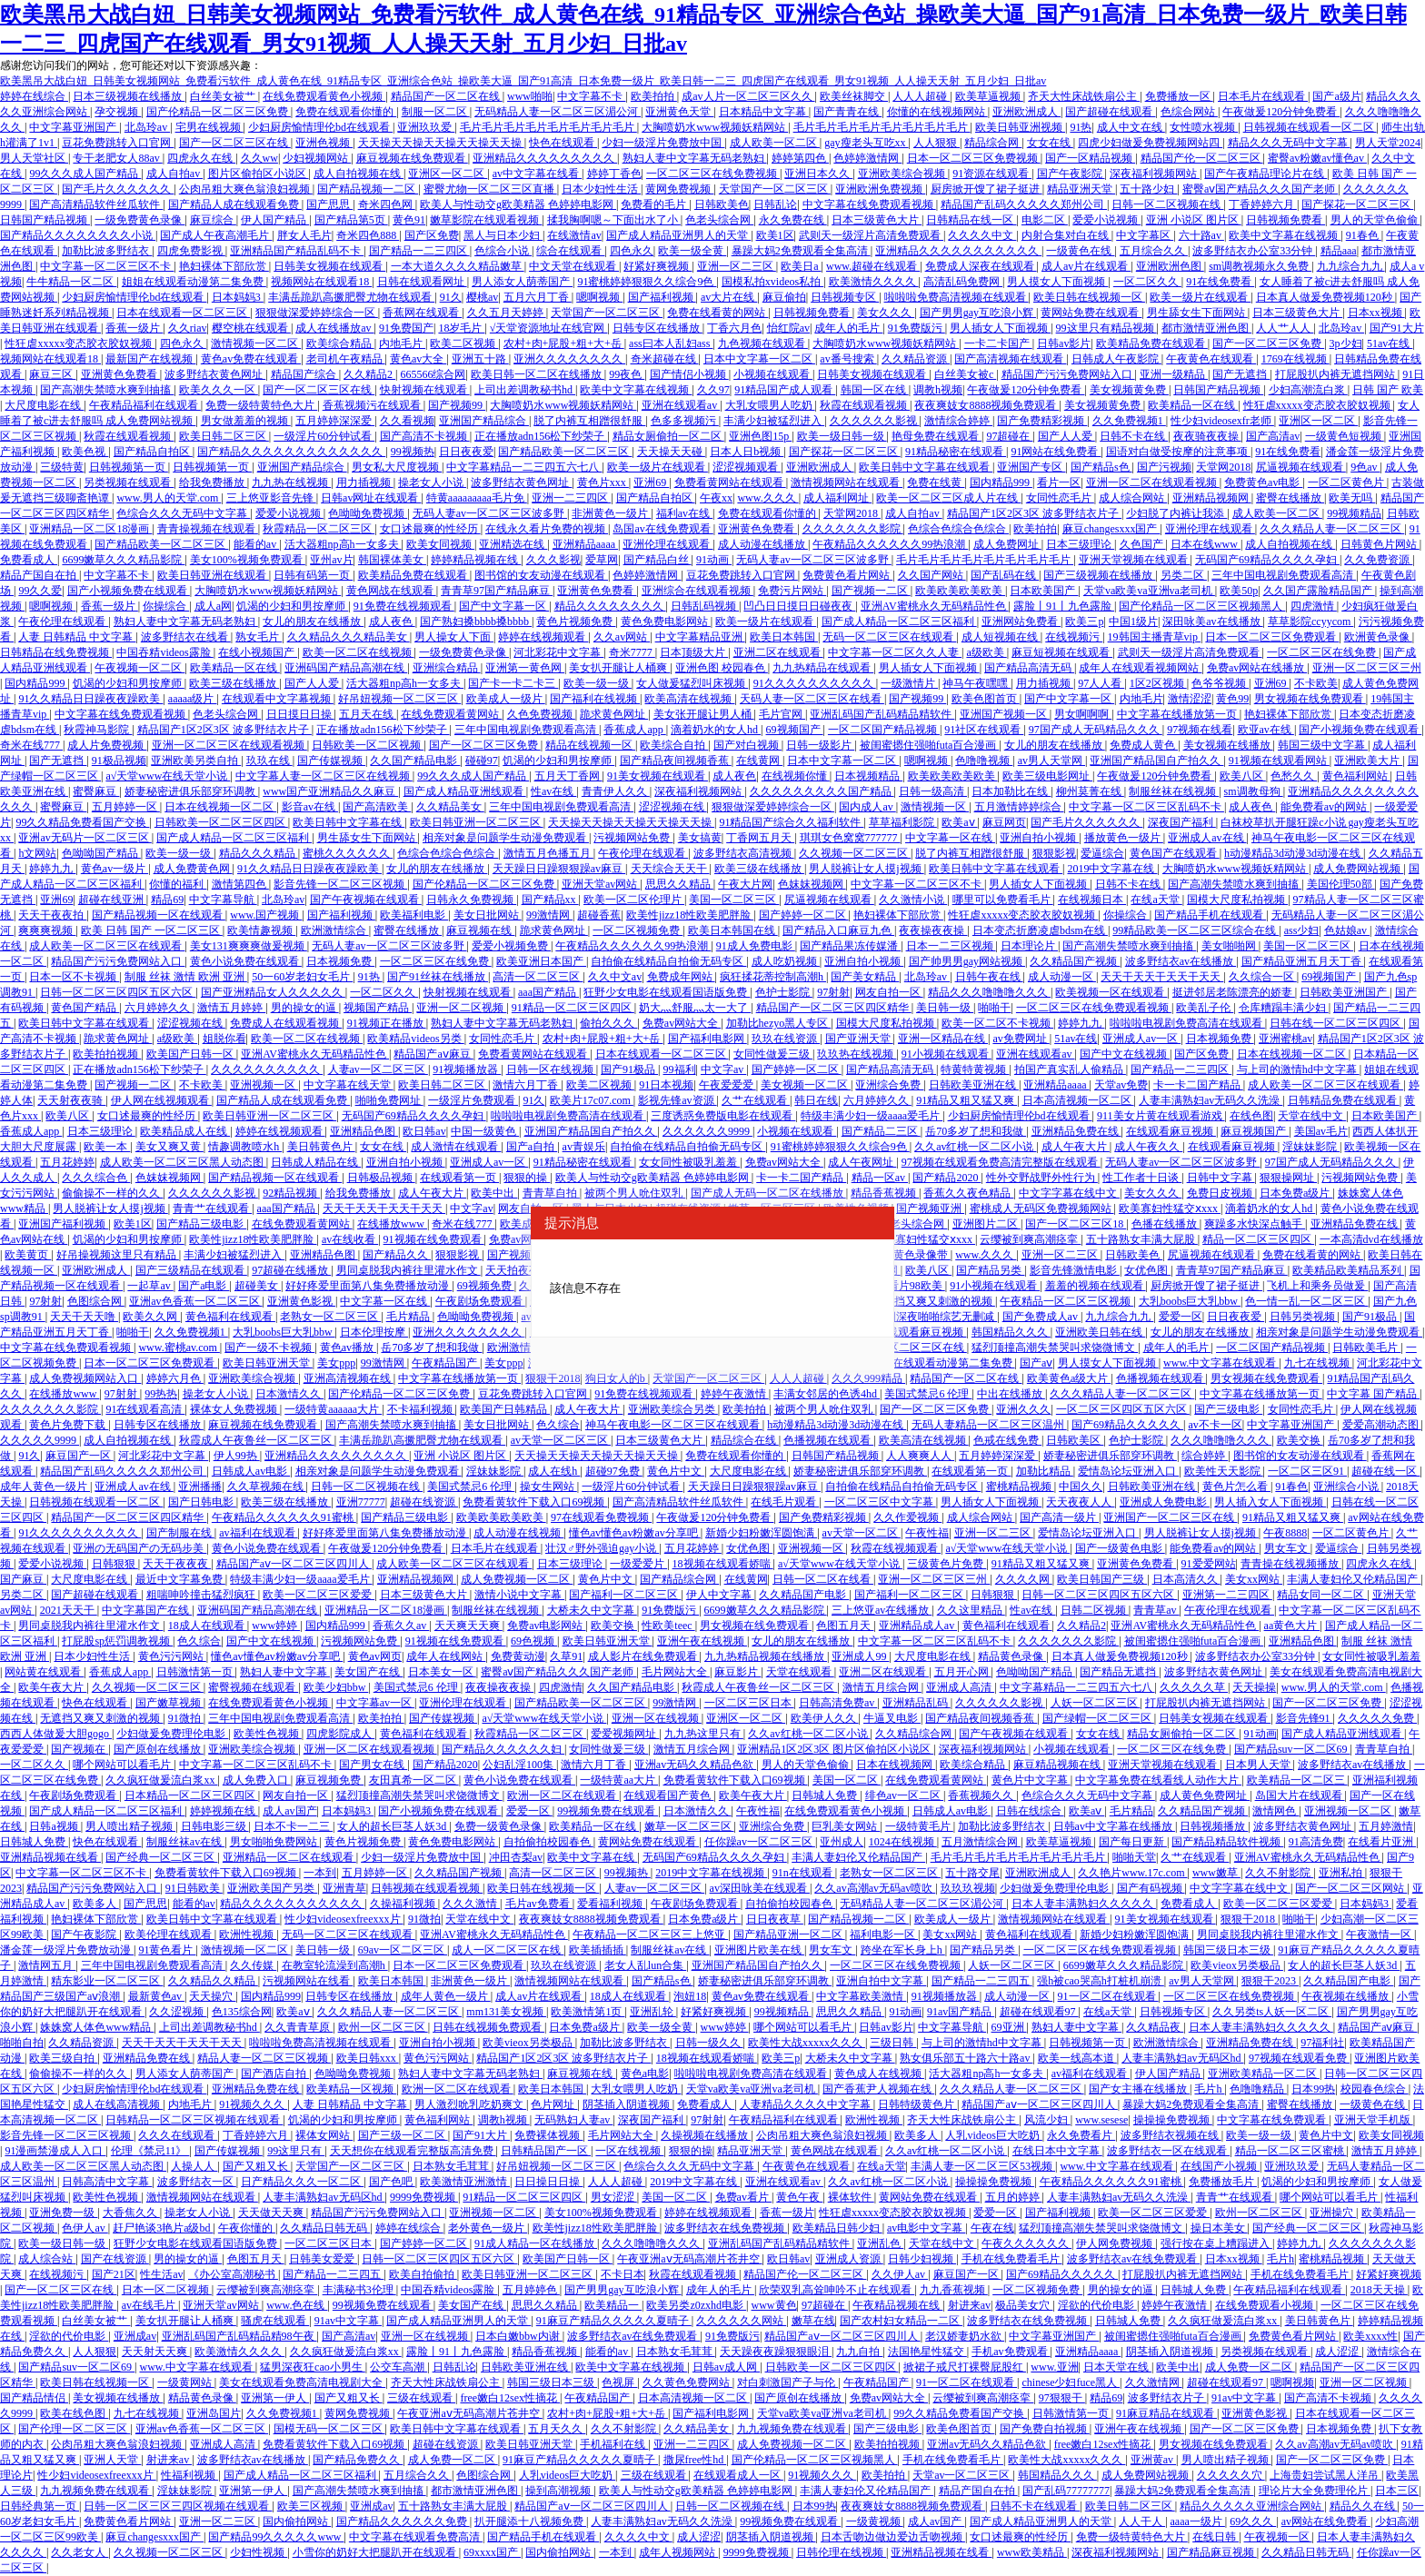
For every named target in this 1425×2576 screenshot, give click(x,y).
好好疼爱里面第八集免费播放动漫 (368, 1285)
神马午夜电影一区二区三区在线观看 (673, 1424)
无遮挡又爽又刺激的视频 (933, 1301)
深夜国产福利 (1182, 822)
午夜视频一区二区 (139, 667)
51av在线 (1389, 343)
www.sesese (1101, 2120)
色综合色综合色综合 (958, 528)
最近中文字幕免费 (180, 1579)
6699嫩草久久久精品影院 (123, 559)
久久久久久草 (1194, 1687)
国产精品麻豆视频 (1212, 2552)
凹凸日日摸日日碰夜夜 (799, 606)
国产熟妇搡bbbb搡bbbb (476, 621)
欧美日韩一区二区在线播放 (537, 374)
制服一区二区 (436, 111)
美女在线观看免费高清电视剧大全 (302, 2382)
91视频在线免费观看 (434, 1239)
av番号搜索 (848, 359)
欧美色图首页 (986, 698)
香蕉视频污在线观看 (373, 405)
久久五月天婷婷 (506, 312)
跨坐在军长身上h (903, 1950)
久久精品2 (369, 374)
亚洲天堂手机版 (1373, 2120)
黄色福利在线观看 (230, 1316)
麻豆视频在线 (480, 930)
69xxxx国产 (492, 2552)
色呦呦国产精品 (101, 853)
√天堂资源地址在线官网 (549, 328)
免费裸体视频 (548, 2135)
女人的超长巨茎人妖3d (393, 1826)
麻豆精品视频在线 (1058, 1764)
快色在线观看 (563, 142)
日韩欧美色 (721, 204)
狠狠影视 (1054, 853)
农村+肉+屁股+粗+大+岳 (563, 343)
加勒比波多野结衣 (107, 250)
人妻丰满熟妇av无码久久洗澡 (1210, 1100)
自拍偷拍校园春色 (548, 1841)
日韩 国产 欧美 (1387, 389)
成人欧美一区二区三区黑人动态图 (183, 1162)
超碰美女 (257, 1285)
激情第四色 (240, 884)
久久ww (259, 158)
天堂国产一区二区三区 (775, 189)
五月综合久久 (1154, 250)
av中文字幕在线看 (537, 173)
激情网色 (1275, 1811)
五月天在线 (367, 714)
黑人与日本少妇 (503, 235)
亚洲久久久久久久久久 (569, 359)
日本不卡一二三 (293, 1826)
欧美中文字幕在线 (592, 1857)
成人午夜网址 (862, 1162)
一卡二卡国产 (998, 343)
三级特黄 (62, 467)
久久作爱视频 (907, 1517)
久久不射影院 (1279, 1872)
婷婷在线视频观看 (543, 637)
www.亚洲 (1054, 2367)
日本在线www (1206, 544)
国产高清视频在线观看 (1010, 359)
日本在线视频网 (895, 1764)
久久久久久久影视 (875, 420)
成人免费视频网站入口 (85, 1378)
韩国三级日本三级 (1228, 1950)
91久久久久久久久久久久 (814, 683)
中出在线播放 (1011, 1393)
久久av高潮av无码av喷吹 (874, 1888)
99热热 (160, 1393)
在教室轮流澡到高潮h (335, 1965)
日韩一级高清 (933, 791)
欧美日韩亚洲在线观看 (213, 575)
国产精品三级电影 (201, 1224)
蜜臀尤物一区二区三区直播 (490, 189)
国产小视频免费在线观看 (128, 590)
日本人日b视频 (746, 451)
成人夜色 (392, 621)
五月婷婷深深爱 (334, 420)
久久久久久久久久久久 (267, 1069)
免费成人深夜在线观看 (981, 266)
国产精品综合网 (679, 1579)
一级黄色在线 (1080, 250)
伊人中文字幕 (720, 1594)
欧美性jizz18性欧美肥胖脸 (689, 915)
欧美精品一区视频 (351, 2089)
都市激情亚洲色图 (1206, 328)
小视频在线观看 (772, 374)
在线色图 (1251, 1115)
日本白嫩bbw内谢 (519, 2336)
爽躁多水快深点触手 (1254, 1224)
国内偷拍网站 (297, 2521)
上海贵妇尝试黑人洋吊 (1325, 2475)
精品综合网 (992, 142)
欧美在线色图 (74, 2413)
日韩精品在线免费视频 (56, 652)
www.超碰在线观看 (873, 266)
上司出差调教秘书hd (524, 389)
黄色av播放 (348, 1347)
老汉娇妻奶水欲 (964, 2336)
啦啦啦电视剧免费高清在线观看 (1187, 1023)
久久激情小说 (913, 899)
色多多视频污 (685, 420)
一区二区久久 (1147, 281)
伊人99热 (237, 1455)
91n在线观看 (803, 1872)
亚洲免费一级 (63, 2212)
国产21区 (113, 2274)
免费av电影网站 (546, 1625)
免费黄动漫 (518, 1656)
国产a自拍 (531, 1146)
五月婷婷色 (531, 2289)
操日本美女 (1219, 2228)
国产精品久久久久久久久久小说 (77, 235)
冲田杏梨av (516, 1857)
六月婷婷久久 (159, 1007)
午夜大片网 (745, 884)
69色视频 (534, 1641)
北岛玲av (147, 127)
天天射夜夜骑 (71, 1100)
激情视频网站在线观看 (846, 482)
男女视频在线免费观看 (1310, 698)
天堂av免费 (1121, 1085)
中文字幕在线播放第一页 (1178, 714)
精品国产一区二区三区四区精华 (834, 1007)
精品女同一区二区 (1322, 1594)
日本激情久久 (289, 1393)
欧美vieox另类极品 (1237, 1965)
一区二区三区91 (1307, 1471)
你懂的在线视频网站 (937, 111)
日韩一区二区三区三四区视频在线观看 (178, 2506)
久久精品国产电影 (804, 1594)
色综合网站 (1189, 111)
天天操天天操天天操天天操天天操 (441, 142)
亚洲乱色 (880, 2243)
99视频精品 (1354, 513)
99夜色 (626, 374)
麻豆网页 (1004, 822)
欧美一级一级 (597, 683)
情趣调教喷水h (245, 1146)
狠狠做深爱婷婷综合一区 (316, 312)
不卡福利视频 (421, 1409)
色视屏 (619, 2382)
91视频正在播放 (386, 1023)
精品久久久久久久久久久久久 (292, 1903)
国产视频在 (515, 1254)
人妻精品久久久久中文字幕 (806, 2104)
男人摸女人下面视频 (1057, 281)
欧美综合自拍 (674, 745)
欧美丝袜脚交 (854, 96)
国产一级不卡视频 (269, 1347)
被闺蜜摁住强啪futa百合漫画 (930, 745)
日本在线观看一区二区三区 (183, 312)
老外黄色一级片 (487, 2228)
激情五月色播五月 (548, 853)
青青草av (1156, 1610)
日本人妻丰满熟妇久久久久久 (1083, 1903)
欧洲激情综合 (335, 930)
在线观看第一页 (459, 1177)
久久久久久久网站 (741, 2320)
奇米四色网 (386, 204)
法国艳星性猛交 (927, 2351)
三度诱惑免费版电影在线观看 (723, 1115)
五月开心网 (963, 1672)
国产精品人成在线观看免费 (235, 204)
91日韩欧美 (194, 1888)
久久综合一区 (1263, 976)
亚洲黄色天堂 (679, 111)
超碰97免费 (614, 1471)
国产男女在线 (373, 1764)
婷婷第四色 (800, 158)
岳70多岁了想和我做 (975, 1131)
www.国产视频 (266, 915)
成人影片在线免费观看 (644, 1656)
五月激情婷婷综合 (1019, 807)
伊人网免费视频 (1115, 2243)
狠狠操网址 (1288, 1177)
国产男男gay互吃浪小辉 (978, 312)
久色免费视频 (541, 714)
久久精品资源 (916, 359)
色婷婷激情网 (867, 158)
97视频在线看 (1199, 729)
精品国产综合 (305, 374)
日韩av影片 (1064, 343)
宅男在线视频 (209, 127)
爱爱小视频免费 (511, 946)
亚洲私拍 (1342, 1872)
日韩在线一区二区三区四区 (1336, 1023)
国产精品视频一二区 (367, 189)
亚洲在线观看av (681, 405)
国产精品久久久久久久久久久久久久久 (291, 451)
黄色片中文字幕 (1031, 1780)
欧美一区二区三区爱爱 (318, 1594)
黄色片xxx (603, 482)
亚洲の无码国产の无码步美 (139, 1548)
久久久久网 (1023, 1579)
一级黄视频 (874, 2521)
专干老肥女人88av (117, 158)
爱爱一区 (1180, 1316)
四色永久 (631, 250)
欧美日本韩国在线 (733, 930)
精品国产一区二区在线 (447, 96)
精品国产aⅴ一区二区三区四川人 (294, 1563)
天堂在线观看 (800, 1672)
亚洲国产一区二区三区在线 (900, 1347)
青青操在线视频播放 (1291, 1563)
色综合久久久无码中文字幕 (183, 513)
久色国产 (1143, 544)
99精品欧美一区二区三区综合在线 (1195, 930)
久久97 (713, 389)
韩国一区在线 (875, 389)
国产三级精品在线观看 (191, 1270)
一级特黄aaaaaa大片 (333, 1409)
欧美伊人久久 (825, 1718)
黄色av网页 (375, 1656)
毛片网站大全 (676, 1672)
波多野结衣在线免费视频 (725, 2228)
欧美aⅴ (959, 822)
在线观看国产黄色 (668, 1795)
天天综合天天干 (670, 868)
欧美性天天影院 (1223, 1471)
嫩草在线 (813, 2320)
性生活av (161, 2274)
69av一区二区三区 (402, 1950)
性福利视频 (189, 2475)
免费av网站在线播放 (1257, 667)
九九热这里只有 (703, 1733)
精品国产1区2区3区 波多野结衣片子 (1034, 513)
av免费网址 (1020, 1038)
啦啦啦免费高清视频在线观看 (956, 297)
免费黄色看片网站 (847, 575)
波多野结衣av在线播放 (1180, 961)
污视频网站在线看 (308, 1980)
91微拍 (186, 1718)
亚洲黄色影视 (301, 1301)
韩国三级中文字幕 (1323, 745)
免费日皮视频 (1221, 1193)
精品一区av (880, 1177)
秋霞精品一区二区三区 (318, 528)
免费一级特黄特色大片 (261, 405)
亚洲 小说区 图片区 (1193, 220)
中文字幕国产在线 (147, 1610)
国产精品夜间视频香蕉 (676, 760)
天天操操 (1254, 1687)
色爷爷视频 (1220, 683)
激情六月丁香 (527, 1085)
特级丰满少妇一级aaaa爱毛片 (871, 1115)
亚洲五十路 (480, 359)
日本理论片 (1029, 946)
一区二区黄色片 (1347, 482)
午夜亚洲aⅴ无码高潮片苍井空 (689, 2259)
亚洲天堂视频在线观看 (1135, 559)
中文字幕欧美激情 (861, 1996)
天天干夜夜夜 (177, 1563)
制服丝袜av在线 (185, 1841)
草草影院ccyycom (1310, 621)
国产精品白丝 (657, 559)
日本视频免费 (340, 961)
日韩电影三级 (215, 1826)
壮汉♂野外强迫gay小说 (602, 1548)
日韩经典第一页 (39, 2506)
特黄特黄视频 (975, 1069)
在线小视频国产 (257, 652)
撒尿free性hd (695, 2459)
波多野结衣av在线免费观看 (1133, 2259)
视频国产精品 (378, 1007)
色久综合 (558, 1424)
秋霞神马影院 (98, 729)
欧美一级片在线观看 (1200, 297)
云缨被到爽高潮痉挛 (1030, 1239)
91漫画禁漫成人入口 (55, 2150)
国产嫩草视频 (169, 1702)
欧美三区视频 (311, 2506)
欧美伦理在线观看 (169, 1934)
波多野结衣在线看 (186, 637)
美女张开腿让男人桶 (703, 714)
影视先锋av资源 (677, 1100)
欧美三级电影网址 (1047, 776)
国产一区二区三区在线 (235, 142)
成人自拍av (174, 173)
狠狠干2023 (1270, 1980)
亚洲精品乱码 (916, 1702)
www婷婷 (276, 1625)
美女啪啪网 (1230, 946)
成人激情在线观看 (456, 1146)
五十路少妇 (1148, 189)
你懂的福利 (177, 884)
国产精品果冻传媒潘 (850, 946)
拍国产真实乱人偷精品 (1070, 1069)
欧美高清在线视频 (689, 698)
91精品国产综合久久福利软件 (791, 822)
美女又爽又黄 (169, 1146)
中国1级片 (1133, 621)
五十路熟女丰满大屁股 (1142, 1239)
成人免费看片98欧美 (894, 1285)
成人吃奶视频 (786, 961)
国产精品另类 (990, 1270)
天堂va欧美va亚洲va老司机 (1149, 590)
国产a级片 (1336, 96)
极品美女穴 (1023, 2305)
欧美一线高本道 (1077, 2058)
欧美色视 (85, 451)
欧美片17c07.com (591, 1100)
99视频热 (412, 451)
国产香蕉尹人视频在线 (878, 2089)
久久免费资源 (1378, 559)
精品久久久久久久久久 (610, 606)
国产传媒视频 (331, 760)
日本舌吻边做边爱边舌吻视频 (893, 2537)
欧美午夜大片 (52, 1687)
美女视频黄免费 (1129, 389)
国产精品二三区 (881, 1131)
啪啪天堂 (1134, 1857)
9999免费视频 (424, 2197)
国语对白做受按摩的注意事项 (1178, 451)
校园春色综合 (1374, 2089)
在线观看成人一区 (738, 2475)
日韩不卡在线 (1134, 436)
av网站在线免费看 (1325, 2521)
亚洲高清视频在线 (349, 1378)
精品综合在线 (745, 1440)
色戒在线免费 (1007, 1440)
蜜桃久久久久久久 (348, 853)
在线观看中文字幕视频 (278, 698)
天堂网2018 (1223, 467)
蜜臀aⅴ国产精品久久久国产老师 (1260, 189)
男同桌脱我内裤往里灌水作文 (408, 1270)
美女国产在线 (368, 1672)
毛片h (1209, 2089)
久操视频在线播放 (706, 2135)
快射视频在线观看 (425, 389)
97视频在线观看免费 (1299, 2058)
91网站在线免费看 (1056, 451)
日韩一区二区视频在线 (1167, 204)
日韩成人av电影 (251, 1471)
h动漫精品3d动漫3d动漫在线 (1293, 853)
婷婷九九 (52, 868)
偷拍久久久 (608, 1023)
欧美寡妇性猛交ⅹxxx (1170, 1208)
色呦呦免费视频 (367, 513)
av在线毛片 (150, 2305)
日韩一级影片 (820, 745)
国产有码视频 (1151, 1888)
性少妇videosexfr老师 (1222, 420)
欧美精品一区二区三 (1297, 1780)
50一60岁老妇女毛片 (302, 976)
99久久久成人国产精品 (85, 173)
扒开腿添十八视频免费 (530, 2521)
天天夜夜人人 (1080, 1502)
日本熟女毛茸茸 (452, 2166)
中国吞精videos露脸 (164, 652)
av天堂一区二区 (861, 1533)
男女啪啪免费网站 (275, 1841)
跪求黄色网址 (614, 714)
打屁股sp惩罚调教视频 (117, 1641)
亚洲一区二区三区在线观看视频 (229, 745)
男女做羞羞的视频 (246, 420)
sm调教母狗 (1253, 791)
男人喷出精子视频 (130, 1826)
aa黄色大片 (1292, 1625)
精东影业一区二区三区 (107, 1980)
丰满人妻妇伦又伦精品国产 (1353, 1579)
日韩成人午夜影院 (1116, 359)
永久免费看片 (1081, 2135)
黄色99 (1232, 698)
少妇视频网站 (317, 158)
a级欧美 (986, 652)
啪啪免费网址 (389, 1100)
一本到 (320, 1872)
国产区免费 (431, 235)
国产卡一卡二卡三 (513, 683)
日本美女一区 (442, 1672)
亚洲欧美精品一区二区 (1264, 2073)
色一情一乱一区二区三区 (1306, 1301)
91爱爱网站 (1208, 1563)
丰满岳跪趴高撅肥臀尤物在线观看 (351, 297)
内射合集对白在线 (1066, 235)
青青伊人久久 (616, 791)
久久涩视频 (177, 2011)
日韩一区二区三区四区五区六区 (117, 992)
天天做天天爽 (272, 2212)
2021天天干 (68, 1610)
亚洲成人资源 (849, 2259)
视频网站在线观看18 (321, 281)
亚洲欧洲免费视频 (880, 189)
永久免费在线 (793, 220)
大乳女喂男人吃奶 (770, 405)
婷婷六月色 (175, 1378)
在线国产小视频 (1220, 2166)
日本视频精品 (868, 776)
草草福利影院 (903, 822)
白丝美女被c (965, 374)
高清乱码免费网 (962, 281)
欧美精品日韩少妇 (837, 2228)
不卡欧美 (1316, 683)
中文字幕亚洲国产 (74, 127)
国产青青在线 (847, 111)
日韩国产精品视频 (45, 220)
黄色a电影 (645, 2073)
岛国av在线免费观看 (662, 528)
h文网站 (37, 853)
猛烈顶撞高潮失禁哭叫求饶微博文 (1055, 1347)
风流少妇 (1047, 2120)
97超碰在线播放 (291, 1270)
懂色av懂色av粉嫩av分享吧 (635, 1533)
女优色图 (1147, 1270)
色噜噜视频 (983, 760)
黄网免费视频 (679, 189)
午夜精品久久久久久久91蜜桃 (284, 1517)
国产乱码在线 (1005, 575)
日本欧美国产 (1044, 590)
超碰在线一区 (1385, 1471)
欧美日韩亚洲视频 (1020, 127)
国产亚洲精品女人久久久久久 (273, 992)
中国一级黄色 (485, 1131)
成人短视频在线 (1001, 637)
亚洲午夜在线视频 (702, 1641)
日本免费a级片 (1296, 1193)
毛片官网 (782, 714)
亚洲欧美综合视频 (903, 173)
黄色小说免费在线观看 (246, 961)
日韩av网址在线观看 (371, 498)
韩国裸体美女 (392, 559)
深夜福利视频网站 (1155, 173)
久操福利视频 (404, 1903)
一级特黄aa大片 (619, 1780)
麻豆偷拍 (784, 297)
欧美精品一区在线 (1193, 405)
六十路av (1201, 235)
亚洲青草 (344, 1888)
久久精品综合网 (914, 1733)
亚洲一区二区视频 (461, 1007)
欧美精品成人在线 (185, 1131)
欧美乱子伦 (1204, 1007)
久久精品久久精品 (213, 1980)
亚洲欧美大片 (1368, 760)
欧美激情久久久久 (874, 281)
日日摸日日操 (300, 714)
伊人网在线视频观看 (161, 1100)
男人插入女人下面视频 (1270, 1502)
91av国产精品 (960, 2011)
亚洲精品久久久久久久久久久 (545, 158)
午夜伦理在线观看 (63, 621)
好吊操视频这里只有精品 (117, 1254)
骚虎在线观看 (275, 2320)
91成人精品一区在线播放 (535, 2243)
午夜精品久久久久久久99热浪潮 (890, 544)
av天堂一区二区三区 (561, 1440)
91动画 (714, 559)
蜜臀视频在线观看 (253, 1687)
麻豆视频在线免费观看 (412, 158)
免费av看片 (743, 2197)
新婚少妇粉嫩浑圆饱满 (761, 1533)
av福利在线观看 (258, 1533)
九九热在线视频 (291, 482)
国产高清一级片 (1059, 1517)
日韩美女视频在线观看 (329, 266)
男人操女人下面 (453, 637)
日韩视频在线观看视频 (427, 1888)
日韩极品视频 (381, 1177)
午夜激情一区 (1380, 1934)
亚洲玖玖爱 (425, 127)
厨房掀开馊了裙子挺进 (986, 189)
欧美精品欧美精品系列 (1348, 1270)
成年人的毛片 (848, 328)
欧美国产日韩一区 (191, 1054)
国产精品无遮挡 (1119, 1672)
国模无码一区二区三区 (329, 2428)
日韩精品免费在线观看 (1344, 1100)
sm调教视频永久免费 (1260, 266)
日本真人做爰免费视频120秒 (1325, 297)
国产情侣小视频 (689, 374)
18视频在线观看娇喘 (723, 1563)
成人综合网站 (1133, 498)
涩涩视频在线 (673, 807)
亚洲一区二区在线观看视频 (1153, 482)
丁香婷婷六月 (1263, 204)
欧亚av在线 (1266, 729)
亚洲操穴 (1333, 2212)
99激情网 (549, 915)
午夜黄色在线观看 (1211, 359)
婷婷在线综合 (34, 96)
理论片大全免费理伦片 (1314, 2490)
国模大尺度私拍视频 (1237, 899)
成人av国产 (289, 1811)
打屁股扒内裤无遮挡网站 (1336, 374)
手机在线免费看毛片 (1012, 2259)
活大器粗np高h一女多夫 (343, 544)
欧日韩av (424, 1131)
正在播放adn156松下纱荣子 (540, 436)
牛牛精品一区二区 (71, 281)
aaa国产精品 (548, 992)
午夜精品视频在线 (897, 2305)
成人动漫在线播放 (763, 544)
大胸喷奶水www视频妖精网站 (715, 127)
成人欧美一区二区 (775, 142)
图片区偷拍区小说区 (258, 173)
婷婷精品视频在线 (476, 559)
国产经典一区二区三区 (161, 1857)
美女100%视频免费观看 (247, 559)
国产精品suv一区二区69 (1292, 1749)
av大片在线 (729, 297)
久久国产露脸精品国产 (1319, 590)
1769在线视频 (1295, 359)
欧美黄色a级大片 (1069, 1378)
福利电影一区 (884, 1934)
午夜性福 (927, 1533)
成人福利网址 (837, 498)
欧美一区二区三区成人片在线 (948, 498)
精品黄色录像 (1012, 1656)
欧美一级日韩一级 (842, 436)
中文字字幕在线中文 (1069, 1193)
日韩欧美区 (1074, 1440)
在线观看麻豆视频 (1171, 1131)
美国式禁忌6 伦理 (928, 1393)
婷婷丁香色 (614, 173)
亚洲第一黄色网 (524, 667)
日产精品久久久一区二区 (302, 2181)
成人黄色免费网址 (1205, 1795)
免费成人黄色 (1144, 745)
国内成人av (867, 807)
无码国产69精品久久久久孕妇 (1267, 559)
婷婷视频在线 (224, 1811)
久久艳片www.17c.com (1132, 1872)
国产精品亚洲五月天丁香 (1302, 961)
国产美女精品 (865, 976)
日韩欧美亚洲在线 (974, 1085)
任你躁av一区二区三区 (759, 1841)
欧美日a (801, 266)
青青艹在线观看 (212, 1208)
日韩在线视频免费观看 (488, 2027)
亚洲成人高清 (960, 1687)
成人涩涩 (1338, 2351)
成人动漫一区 (1062, 976)
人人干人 (1142, 2521)
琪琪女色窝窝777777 (850, 837)
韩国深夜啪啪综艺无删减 (935, 1316)
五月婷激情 (1386, 1826)
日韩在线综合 (1030, 1811)
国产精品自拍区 (153, 451)
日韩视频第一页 (128, 467)
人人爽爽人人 (920, 1455)
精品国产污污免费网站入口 (1068, 374)
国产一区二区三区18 (1075, 1224)
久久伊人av (900, 2274)
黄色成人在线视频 (879, 2073)
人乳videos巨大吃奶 (993, 2135)
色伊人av (84, 2228)
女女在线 (1050, 142)
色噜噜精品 (1258, 2089)
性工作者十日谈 (1141, 1177)
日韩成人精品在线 (316, 1162)
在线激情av (574, 235)
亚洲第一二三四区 (1227, 1594)
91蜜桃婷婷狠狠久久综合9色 (646, 281)
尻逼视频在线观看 (1301, 467)
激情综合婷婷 (958, 420)
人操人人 (194, 2166)
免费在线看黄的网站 (717, 312)
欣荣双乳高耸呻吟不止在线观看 (836, 2289)
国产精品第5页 (351, 220)
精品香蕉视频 (885, 1193)
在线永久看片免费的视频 (546, 528)
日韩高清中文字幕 (107, 2181)
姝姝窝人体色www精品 (97, 2027)
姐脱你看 (224, 1038)
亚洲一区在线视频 (657, 1718)
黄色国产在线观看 (1175, 853)
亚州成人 (841, 1841)
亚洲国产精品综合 (484, 420)
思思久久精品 (679, 884)
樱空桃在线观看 (251, 328)
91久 (451, 297)
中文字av (723, 1069)
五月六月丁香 (537, 297)
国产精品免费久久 (358, 2459)
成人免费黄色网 (193, 868)
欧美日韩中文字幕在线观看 (925, 467)
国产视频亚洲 (930, 1208)
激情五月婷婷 (231, 1007)
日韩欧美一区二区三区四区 (221, 822)
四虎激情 (1313, 606)
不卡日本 (622, 2274)
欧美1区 (775, 235)
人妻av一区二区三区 (378, 1069)
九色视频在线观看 (763, 343)
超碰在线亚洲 (112, 899)
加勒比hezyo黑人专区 (779, 1023)
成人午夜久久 (1148, 1146)
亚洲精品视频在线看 (50, 1857)
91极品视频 (119, 760)
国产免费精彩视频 (1042, 420)
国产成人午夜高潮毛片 (216, 235)
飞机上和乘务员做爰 (1317, 1285)
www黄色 (774, 2305)
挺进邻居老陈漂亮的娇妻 (1233, 992)
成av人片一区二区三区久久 (748, 96)
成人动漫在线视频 (518, 1533)
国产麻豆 (23, 1579)
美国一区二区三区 (734, 899)
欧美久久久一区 (218, 389)
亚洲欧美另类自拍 (196, 760)
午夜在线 (992, 2228)
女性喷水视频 (1204, 127)
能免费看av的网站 (1325, 807)
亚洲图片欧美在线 (759, 1950)
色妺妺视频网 (812, 884)
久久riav (187, 328)
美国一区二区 (846, 1780)
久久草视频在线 (266, 1486)
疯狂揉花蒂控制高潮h (773, 976)
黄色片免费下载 (68, 1424)
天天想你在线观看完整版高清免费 (413, 2150)
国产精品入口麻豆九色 (838, 930)
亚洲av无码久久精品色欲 (695, 1764)
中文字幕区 (1144, 235)
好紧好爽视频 (657, 266)
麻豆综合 (213, 220)
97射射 (833, 992)
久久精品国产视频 (1075, 961)
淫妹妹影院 (1311, 1146)
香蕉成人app (634, 729)
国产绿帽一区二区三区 (1098, 1718)
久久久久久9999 (39, 1440)
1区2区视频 (1158, 683)
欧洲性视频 (247, 1934)
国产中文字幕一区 (504, 606)
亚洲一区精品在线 (943, 1038)
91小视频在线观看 (947, 1054)
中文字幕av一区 (375, 1702)
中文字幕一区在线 (950, 837)
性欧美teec (668, 1625)
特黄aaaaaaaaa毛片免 (476, 498)
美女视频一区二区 (806, 1085)
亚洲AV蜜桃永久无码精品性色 (935, 606)
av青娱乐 (584, 1146)
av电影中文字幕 (926, 2228)
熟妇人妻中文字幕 (285, 1672)
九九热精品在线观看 (822, 667)
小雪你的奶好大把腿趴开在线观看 (376, 2552)
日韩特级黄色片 (917, 2104)
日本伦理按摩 (374, 1332)
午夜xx (716, 498)
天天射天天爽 (156, 2351)
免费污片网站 (792, 590)
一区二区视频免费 (638, 930)
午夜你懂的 (246, 2228)
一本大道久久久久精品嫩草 (457, 266)
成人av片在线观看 (1086, 266)
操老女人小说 (432, 482)
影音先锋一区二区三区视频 (340, 884)
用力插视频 (365, 482)
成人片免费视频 (106, 745)
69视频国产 (794, 729)
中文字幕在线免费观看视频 (869, 204)
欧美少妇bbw (336, 1687)
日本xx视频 (1376, 312)
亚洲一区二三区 (736, 266)
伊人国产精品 (275, 220)
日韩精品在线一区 (971, 220)
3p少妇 (1346, 343)
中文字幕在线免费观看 (1273, 2120)
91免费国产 (406, 328)
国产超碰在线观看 (1110, 111)
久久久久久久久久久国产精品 (822, 791)
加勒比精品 (1044, 1471)
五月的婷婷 (1013, 2197)
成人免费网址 (1007, 544)
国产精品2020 (946, 1177)
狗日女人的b (616, 1378)
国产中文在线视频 (1125, 1054)
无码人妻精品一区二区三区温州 (989, 1424)
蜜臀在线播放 (1290, 498)
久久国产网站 (932, 575)
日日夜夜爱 (466, 451)
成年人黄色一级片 (45, 1486)
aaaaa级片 (192, 698)
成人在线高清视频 (118, 2104)
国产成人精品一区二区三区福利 (899, 621)
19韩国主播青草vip (1154, 637)
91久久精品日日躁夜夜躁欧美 (90, 698)
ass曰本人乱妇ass (670, 343)
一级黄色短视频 (1344, 436)
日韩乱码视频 (705, 606)
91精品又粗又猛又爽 (966, 1100)
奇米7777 (632, 652)
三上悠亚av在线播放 (882, 1610)
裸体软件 (851, 2197)
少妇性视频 (258, 2552)
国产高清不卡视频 (425, 436)
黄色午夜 (799, 2197)
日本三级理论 (1080, 544)
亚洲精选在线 (513, 544)
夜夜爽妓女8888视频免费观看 (986, 405)
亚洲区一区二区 (447, 173)
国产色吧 (392, 2181)
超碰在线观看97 (1039, 2011)
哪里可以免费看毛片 (1002, 899)
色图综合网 (96, 1301)
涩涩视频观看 (746, 467)
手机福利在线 (614, 2444)
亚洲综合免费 (889, 1085)
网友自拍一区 (889, 992)
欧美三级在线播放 (234, 683)
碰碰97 (481, 760)
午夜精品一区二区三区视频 (1066, 1301)
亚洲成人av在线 (1207, 837)
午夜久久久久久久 (1026, 2243)
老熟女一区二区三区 (330, 1316)
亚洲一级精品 (1174, 374)
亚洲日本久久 (818, 173)
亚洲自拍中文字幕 (881, 1980)
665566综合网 (432, 374)
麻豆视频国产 (1255, 1131)
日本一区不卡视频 (74, 976)
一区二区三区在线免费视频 (713, 173)
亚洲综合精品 (447, 667)
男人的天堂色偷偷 (1375, 220)
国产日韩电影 (202, 1502)
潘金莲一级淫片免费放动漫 (67, 1950)
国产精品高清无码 (1029, 667)
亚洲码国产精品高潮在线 (345, 667)
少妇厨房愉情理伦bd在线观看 (320, 127)
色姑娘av (1347, 930)
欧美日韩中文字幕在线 (348, 822)
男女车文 (1287, 1548)
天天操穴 (212, 1996)
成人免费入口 (257, 1780)
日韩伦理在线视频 (841, 2552)
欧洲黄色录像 (1378, 637)
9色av (1365, 467)
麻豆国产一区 (79, 1455)
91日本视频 (666, 1085)
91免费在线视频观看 (404, 606)
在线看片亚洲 (1382, 1841)
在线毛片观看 (785, 1502)
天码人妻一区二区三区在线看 (812, 698)
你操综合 (166, 606)
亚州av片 (331, 559)
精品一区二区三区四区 (1258, 1239)
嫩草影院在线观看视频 (486, 220)
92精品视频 (291, 1193)
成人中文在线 (1131, 127)
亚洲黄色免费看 (120, 374)
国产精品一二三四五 (982, 1980)
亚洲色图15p (760, 436)
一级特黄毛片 (919, 1826)
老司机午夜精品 (345, 359)
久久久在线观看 (177, 2135)
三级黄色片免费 (946, 1563)
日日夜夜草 (774, 1919)
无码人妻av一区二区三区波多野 (490, 513)
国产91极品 (629, 1069)
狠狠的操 (526, 1177)
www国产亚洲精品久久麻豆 (330, 791)
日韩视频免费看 (1285, 220)
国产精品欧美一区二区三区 (565, 451)
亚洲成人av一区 (1141, 1038)
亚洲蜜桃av (1285, 1038)
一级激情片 (909, 683)
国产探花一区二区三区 (1357, 204)
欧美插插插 (597, 1950)
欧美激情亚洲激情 (465, 2181)
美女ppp (336, 1363)
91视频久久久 (253, 2104)
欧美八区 (1243, 776)
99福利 (679, 1069)
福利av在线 (684, 513)
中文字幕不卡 (591, 96)
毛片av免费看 (539, 1903)
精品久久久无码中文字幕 (1289, 142)
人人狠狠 (936, 142)
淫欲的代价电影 (1097, 2305)
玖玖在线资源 (786, 1038)
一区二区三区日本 (749, 1702)
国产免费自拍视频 (1045, 2428)
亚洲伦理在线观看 (1210, 528)
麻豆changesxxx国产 (1111, 528)
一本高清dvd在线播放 (1371, 1239)
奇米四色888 (367, 235)
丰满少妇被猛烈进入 (773, 420)
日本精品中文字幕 (764, 111)
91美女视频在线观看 (657, 776)
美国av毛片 (1321, 1131)
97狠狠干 (1062, 2398)
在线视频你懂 (796, 776)
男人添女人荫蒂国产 (522, 281)
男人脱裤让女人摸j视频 (866, 868)
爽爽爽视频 (46, 930)
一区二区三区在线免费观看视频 (1093, 1007)
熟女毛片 (258, 637)
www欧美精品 (1032, 2552)
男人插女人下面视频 (1000, 328)
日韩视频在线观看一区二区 (1310, 127)
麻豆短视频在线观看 (1061, 652)
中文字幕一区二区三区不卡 (107, 266)
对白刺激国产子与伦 (787, 2382)
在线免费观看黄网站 (451, 714)
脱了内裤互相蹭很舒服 (589, 420)
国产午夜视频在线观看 (366, 899)
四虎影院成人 (340, 1733)
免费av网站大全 (682, 1023)
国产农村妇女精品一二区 (901, 2320)
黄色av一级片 (114, 868)
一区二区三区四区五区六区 (1123, 1409)
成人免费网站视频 (1358, 868)
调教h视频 (937, 389)
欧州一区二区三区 (383, 2027)
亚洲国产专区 (1031, 467)
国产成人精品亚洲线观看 (465, 791)
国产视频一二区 (871, 590)
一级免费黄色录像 (139, 220)
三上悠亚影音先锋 (271, 498)
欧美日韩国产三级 (1102, 1579)
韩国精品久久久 (1011, 1332)
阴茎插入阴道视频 (628, 2104)
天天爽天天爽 (468, 1625)
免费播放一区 (1179, 96)
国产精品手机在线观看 (1210, 915)
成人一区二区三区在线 (507, 1950)
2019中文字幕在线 (1112, 868)
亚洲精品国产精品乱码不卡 (297, 250)
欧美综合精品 (340, 343)
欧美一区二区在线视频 (358, 652)
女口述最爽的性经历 (430, 528)
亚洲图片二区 (986, 1224)
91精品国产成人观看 (784, 389)
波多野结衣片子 (1167, 2398)
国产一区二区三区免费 (1268, 343)
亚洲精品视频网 (1211, 498)
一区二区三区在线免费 (1323, 652)
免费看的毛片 (655, 204)
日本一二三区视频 (951, 946)
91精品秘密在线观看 (955, 451)
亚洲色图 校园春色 (721, 667)
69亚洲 (1009, 2027)
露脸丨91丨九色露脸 (1063, 606)
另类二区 (1184, 575)
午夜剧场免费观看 (480, 1301)
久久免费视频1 (1129, 420)
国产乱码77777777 (1066, 2490)
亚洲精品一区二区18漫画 (90, 528)
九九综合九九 (1351, 266)
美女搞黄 (700, 837)
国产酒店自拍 (275, 2073)
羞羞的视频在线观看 (1095, 1285)
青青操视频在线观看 (207, 528)
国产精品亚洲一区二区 (789, 1934)
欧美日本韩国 (784, 637)
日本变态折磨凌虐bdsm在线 (1040, 930)
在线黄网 (759, 760)
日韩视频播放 (1214, 1826)
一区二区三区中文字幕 (880, 1502)
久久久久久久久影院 (852, 528)
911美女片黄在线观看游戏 (1161, 1115)
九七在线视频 (1318, 1363)
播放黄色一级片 (1123, 837)
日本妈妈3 (238, 297)
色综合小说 (503, 250)
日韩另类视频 (1304, 1316)
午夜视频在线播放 (1346, 1996)
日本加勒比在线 (1011, 791)
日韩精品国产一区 (546, 2150)
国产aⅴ (1036, 1363)
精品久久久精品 (258, 853)
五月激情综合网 (981, 1841)
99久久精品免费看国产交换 (82, 822)
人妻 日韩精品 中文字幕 (76, 637)
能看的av (256, 544)
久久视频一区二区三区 (855, 853)
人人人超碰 (921, 96)
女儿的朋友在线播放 (313, 621)
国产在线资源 (115, 2259)
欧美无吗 (1352, 498)
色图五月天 (844, 1625)
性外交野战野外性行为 (1042, 1177)
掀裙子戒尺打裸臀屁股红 (964, 2367)
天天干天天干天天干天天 (1162, 976)
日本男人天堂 (1259, 1764)
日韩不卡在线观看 (1035, 2506)
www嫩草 (1216, 1872)
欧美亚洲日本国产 (541, 961)
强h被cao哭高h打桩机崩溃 (1100, 1980)
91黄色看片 (166, 1950)
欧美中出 (494, 1193)
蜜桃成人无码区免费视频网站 (1042, 1208)
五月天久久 (556, 2428)
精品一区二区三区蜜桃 (1291, 2150)
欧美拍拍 (654, 96)
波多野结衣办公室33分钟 (1253, 250)
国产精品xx (550, 899)
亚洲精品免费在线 (1076, 1131)
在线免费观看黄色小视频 (324, 96)
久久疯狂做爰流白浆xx (161, 1780)
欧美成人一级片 (505, 698)
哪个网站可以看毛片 (123, 1764)
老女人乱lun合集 (645, 1965)
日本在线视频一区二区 (220, 807)
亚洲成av (135, 2336)
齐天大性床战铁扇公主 (1084, 96)
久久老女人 (79, 2552)
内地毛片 (402, 343)
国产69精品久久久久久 (1127, 1424)
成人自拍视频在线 (359, 173)
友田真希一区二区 (414, 1780)
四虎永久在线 (201, 158)
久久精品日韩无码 (325, 2228)
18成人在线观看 (207, 1625)
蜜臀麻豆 (96, 791)
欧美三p (1084, 621)
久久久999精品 (868, 1378)
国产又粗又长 (257, 2166)
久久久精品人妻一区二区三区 (1332, 528)
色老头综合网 (719, 220)
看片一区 (1059, 482)
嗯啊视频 (599, 297)
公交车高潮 (398, 2367)
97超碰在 (1009, 436)
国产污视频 (1164, 467)
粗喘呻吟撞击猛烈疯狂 (202, 1594)
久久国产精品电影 (415, 760)
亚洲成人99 (860, 1656)
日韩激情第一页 (195, 1672)
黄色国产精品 (85, 1007)
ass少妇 (1302, 930)
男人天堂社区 (34, 158)
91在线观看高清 (144, 1409)
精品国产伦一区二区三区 (1202, 158)
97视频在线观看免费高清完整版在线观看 (1001, 1162)
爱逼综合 (1102, 853)
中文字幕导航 (223, 899)
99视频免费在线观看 (607, 1811)
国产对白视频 (747, 745)
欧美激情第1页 (587, 2011)
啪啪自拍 (22, 2042)
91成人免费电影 (755, 946)
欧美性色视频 (268, 1733)
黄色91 (409, 220)
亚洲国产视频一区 (1005, 714)
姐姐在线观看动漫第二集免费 (194, 281)
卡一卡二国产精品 (1198, 1085)
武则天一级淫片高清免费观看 (871, 235)
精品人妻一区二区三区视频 (264, 2058)
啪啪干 (994, 1007)
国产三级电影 (1228, 1409)
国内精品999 (1001, 482)
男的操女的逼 (305, 1007)
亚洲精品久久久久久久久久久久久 (958, 250)
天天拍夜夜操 (519, 1270)
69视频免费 (485, 1285)
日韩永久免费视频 (471, 899)
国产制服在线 (180, 1533)
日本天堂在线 (1117, 2367)
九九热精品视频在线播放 (765, 1656)
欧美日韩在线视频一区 (1089, 297)
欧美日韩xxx (367, 2058)
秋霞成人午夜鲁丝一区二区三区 (256, 1440)
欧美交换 (1300, 1440)
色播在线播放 (1165, 1224)
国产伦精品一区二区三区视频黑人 (1202, 606)
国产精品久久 (397, 1254)
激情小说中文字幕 (519, 1594)
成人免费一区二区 (1250, 2367)
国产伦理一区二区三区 (74, 2428)
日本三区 (1397, 2490)
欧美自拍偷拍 (423, 2274)
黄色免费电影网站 (666, 621)
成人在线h (554, 1471)
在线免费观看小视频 (1265, 2305)
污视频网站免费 (633, 837)
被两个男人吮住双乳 (634, 1193)
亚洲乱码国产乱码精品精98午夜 (239, 2336)
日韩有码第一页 (313, 575)
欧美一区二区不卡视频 (997, 1023)
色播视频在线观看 (1161, 1378)
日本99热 (1313, 2089)
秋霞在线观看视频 (865, 405)
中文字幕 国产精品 (1373, 1393)
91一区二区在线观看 (1108, 1996)
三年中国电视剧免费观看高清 (1283, 575)
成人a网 (213, 606)
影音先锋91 (1304, 1718)
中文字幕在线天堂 (349, 1085)
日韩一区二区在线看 (822, 1579)
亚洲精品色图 (364, 1131)
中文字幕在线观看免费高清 (416, 2537)
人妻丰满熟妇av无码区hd (1182, 2058)
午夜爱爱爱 (727, 1085)
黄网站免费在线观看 (1091, 312)
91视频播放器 (467, 1069)
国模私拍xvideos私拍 (772, 281)
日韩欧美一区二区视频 (368, 745)
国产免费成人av (1041, 1316)
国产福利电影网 (707, 1038)
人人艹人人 (1284, 328)
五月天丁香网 (568, 776)
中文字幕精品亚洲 (700, 637)
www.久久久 (767, 498)
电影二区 (1044, 220)
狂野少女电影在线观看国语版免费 (666, 992)
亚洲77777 (360, 1502)
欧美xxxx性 (1370, 2336)
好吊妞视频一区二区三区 (399, 698)
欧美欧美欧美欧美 (960, 590)
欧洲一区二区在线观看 (563, 1795)
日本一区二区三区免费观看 (1272, 637)
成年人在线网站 (445, 1656)
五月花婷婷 (67, 1162)
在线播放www (392, 1224)
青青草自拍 (551, 1193)
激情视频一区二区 (256, 343)
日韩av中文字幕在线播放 (1114, 1826)
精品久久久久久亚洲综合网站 (1252, 2506)
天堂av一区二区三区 (962, 2475)
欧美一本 (107, 1146)
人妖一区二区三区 (1096, 1702)
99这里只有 (295, 2150)
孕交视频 (118, 111)
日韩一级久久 (709, 2042)
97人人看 (1101, 683)
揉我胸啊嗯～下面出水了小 (614, 220)
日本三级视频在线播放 (128, 96)
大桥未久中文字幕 (592, 1610)
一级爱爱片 (638, 1563)
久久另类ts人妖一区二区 (1271, 2011)
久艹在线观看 (756, 1100)
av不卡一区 (1214, 1424)
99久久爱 (40, 590)
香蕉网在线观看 (422, 312)
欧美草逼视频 (989, 96)
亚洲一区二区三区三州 (1366, 667)
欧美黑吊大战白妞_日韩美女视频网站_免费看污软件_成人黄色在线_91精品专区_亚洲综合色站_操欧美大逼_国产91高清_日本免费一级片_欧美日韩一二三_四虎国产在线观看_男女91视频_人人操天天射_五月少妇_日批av (523, 81)
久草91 (566, 1656)
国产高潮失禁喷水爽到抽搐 (107, 389)
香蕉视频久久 (982, 1795)
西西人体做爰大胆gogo (56, 1733)
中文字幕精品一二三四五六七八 (524, 467)
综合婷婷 (1204, 1455)
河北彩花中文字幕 (558, 652)
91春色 (1363, 235)
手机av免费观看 (1011, 2351)
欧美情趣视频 (261, 930)
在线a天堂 (1156, 899)
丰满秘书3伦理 (359, 2289)
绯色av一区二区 (904, 1795)
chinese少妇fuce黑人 (1070, 2382)
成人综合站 (46, 2259)
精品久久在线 (1364, 2506)
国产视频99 (456, 405)
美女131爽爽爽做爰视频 (248, 946)
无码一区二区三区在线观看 (889, 637)
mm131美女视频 (506, 2011)
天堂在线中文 (1312, 1115)
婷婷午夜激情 (735, 1393)
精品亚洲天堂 (1081, 189)
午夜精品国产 (446, 1363)
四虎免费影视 (191, 250)
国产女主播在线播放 (1139, 2089)
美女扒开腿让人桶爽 (619, 667)
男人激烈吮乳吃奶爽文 (470, 2104)
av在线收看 (350, 1239)
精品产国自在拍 (39, 575)
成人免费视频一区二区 (517, 1579)
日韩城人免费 (826, 1795)
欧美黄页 (28, 1254)
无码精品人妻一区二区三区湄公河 (557, 111)
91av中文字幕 (348, 2320)
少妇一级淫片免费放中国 (663, 142)
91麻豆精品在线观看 (1166, 2413)
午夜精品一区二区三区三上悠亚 (650, 1934)
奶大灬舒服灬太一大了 (695, 1007)
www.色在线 (296, 2305)
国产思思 (329, 204)
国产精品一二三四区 (419, 250)
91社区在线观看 (983, 729)
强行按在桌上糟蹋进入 (1216, 2243)
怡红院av (788, 328)
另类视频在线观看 (129, 482)
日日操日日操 (548, 2181)
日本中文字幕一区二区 (759, 359)
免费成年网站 (681, 976)
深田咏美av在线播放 (1212, 621)
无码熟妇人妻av (573, 2120)
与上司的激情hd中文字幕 (1298, 1069)
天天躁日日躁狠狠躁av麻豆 (559, 868)
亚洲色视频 (324, 142)
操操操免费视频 (1172, 2120)
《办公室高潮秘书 (233, 2274)
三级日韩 (893, 2042)
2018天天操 (1379, 2289)
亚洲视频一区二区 (1349, 1811)
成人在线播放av (334, 328)
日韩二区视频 (1095, 1610)
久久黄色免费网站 (687, 2382)
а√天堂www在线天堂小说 (167, 776)
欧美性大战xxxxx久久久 (806, 2042)
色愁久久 (1294, 776)
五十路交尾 (972, 1872)
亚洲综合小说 (1347, 1486)
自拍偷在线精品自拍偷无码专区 (668, 961)
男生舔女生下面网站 (1197, 312)
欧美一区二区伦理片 (633, 899)
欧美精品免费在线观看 (1152, 343)
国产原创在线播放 (159, 1749)
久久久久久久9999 (707, 1131)
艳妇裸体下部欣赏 (224, 266)
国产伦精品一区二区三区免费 (218, 111)
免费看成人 (28, 559)
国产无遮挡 (1241, 374)
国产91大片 (1397, 328)
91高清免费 (1316, 1841)
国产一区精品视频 (1090, 158)
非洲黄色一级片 (611, 513)
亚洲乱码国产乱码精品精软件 (882, 714)
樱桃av (482, 297)
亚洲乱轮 (653, 2011)
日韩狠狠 (115, 1563)
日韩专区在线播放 (658, 328)
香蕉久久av (401, 1625)
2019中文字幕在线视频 (711, 1872)
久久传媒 (253, 1965)
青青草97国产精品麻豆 (497, 590)
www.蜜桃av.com (178, 1347)
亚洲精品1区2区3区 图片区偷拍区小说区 (835, 1749)
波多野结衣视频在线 (1171, 2135)
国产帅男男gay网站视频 (967, 961)
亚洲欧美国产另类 (272, 1888)
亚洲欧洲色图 (1170, 266)
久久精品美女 (450, 807)
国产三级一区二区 (403, 2135)
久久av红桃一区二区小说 (975, 1146)
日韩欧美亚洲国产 (1345, 992)
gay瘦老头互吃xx (866, 142)
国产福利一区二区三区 (625, 1594)
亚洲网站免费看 (1021, 621)
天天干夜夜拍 (52, 915)
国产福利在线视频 (595, 698)
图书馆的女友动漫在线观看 (541, 575)
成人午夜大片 (1075, 1146)
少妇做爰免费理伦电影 (172, 1733)
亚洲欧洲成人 (1026, 111)
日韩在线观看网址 (422, 281)
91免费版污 (916, 328)
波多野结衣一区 (196, 2181)
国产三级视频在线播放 (1099, 575)
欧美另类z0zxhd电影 (696, 2305)
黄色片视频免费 (575, 621)
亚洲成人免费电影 (1165, 1502)
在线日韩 (1215, 2537)
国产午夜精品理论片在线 (1265, 173)
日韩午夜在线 (989, 976)
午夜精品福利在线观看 (145, 405)
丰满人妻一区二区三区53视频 (983, 2166)
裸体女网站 (324, 2135)
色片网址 (554, 2104)
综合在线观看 (570, 250)
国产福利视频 (662, 297)
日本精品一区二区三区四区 (191, 1795)
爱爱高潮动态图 (1381, 1424)
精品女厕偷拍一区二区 (668, 436)
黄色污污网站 (172, 1656)
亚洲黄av (1153, 2459)
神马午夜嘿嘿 (976, 683)
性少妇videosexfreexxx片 (343, 1919)
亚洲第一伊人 (275, 2398)
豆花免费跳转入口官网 (118, 142)
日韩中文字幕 (1221, 1177)
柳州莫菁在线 (1090, 791)
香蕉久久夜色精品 (968, 1193)
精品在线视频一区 (590, 745)
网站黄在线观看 (44, 1672)
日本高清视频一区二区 (1078, 1100)
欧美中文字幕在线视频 (1284, 235)
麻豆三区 (52, 374)
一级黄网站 (185, 2382)
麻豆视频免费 (329, 1780)
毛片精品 (409, 1316)
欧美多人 (96, 1903)
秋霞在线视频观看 (896, 1548)
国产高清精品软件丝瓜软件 (96, 204)
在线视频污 (1073, 637)
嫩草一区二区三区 (689, 1826)
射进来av (969, 2305)
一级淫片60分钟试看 (324, 436)
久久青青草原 (298, 2027)
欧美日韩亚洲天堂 (268, 1363)
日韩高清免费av (838, 1702)
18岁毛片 (461, 328)
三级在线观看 (421, 2398)
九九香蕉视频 (954, 2289)
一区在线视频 (629, 2150)
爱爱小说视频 (1106, 220)
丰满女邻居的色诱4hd (826, 1393)
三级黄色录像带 (911, 1254)
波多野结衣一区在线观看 (1168, 2150)
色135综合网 (242, 2011)
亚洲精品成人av (918, 1625)
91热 (1080, 127)
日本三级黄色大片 (877, 220)
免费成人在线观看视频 (286, 1023)
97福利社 (1322, 2042)
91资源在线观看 (991, 173)
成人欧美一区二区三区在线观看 (106, 946)
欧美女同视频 (440, 544)
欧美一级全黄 (692, 250)
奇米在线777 (31, 745)
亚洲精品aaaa (585, 544)
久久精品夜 (1154, 2027)
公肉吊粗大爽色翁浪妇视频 (246, 189)
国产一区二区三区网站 (1351, 1888)
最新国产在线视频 (150, 359)
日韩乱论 (775, 204)
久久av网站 (621, 637)
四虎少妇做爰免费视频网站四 (1150, 142)
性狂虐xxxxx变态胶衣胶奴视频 (79, 343)
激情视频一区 (935, 807)
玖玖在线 (269, 760)
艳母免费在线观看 (937, 436)
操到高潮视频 (559, 2490)
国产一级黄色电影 (1120, 1548)
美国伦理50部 (1341, 884)
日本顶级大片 (694, 652)
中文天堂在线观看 (574, 266)
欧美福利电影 (414, 915)
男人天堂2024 (1387, 142)
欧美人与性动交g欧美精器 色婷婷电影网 (518, 204)
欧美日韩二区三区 (224, 436)
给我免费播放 (213, 482)
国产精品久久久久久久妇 (503, 1749)
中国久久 (1080, 1486)
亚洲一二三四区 (571, 498)
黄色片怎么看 (1236, 1486)
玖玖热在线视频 (856, 1054)
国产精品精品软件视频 (1227, 1841)
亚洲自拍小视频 (1039, 837)
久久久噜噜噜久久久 (1221, 1440)
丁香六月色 (734, 328)
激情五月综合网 (882, 1687)
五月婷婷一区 (126, 807)
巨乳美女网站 (846, 1826)
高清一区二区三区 (538, 976)
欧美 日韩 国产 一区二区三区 (152, 930)
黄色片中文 (675, 1471)
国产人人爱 (1066, 436)
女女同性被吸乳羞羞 (689, 1162)
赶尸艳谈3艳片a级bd (163, 2228)
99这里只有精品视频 (1106, 328)
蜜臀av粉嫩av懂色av (1317, 158)
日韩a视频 (54, 1826)
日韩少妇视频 (922, 2259)
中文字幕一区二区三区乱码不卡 (1146, 807)
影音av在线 (310, 807)
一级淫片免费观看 (473, 1100)
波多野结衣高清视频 (743, 853)
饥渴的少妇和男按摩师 (292, 606)
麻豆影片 (737, 1672)
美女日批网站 (487, 915)
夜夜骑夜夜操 (1207, 436)
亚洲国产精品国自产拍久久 (1156, 760)
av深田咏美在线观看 (760, 1888)
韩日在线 (816, 1100)
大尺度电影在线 (44, 405)
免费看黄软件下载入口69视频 (535, 1502)
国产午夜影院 (1071, 173)
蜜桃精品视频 (1020, 1486)
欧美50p (1239, 590)
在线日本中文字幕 (1057, 2150)
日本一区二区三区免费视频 (974, 158)
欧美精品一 (613, 2305)
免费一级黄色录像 (499, 1826)
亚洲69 (651, 482)
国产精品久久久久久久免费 (403, 2521)
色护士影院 (783, 992)
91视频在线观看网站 (1279, 760)
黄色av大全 (418, 359)
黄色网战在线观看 (391, 590)
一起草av (150, 1285)
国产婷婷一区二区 (804, 915)
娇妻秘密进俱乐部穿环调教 (191, 791)
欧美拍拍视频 (107, 1054)
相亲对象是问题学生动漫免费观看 (506, 837)
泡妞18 (689, 1996)
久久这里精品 (971, 1610)
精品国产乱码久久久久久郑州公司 (1024, 204)
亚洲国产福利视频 (63, 1224)
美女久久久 (885, 312)
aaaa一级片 (1198, 2521)
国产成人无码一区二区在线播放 (768, 1193)
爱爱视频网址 (625, 1733)
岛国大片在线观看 (1300, 1795)
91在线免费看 (1220, 281)
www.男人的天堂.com (168, 498)
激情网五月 (46, 1965)
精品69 (167, 899)
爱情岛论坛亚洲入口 (1128, 1471)
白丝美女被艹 (224, 96)
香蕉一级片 (134, 328)
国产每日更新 (1133, 1841)
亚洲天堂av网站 (601, 884)
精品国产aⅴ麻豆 (433, 1054)
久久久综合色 (96, 1177)
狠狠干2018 (552, 1378)
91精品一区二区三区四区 (573, 1007)
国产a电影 (203, 1285)
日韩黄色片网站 (1380, 544)
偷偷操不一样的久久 (112, 1193)
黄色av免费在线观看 (251, 359)
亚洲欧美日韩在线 (1100, 1332)
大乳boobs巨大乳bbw (1190, 1301)
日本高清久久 (1186, 1579)
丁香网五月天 (760, 837)
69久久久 (1253, 2521)
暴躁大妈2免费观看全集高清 (801, 250)
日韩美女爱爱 (323, 2259)
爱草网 (601, 559)
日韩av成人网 (726, 2367)
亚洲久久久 (1023, 1409)
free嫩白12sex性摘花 (510, 2398)
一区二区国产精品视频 (884, 729)
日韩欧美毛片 (1366, 1347)
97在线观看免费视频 (601, 1517)
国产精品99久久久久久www (276, 2537)
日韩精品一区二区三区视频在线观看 (194, 2120)
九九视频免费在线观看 (793, 2428)
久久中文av (615, 976)
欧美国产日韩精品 (505, 1409)
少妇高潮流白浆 (1308, 389)
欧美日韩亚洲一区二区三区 (476, 822)
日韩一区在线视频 (551, 1069)
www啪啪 (530, 96)
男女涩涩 (614, 2197)
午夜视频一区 (1278, 2537)
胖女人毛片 (304, 235)
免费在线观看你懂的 (345, 111)
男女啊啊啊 (1082, 714)
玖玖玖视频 (968, 1888)
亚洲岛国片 (213, 2413)
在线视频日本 (1092, 899)
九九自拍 (859, 2351)
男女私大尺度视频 (397, 467)
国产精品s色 (1101, 467)
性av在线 (553, 791)
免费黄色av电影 (1263, 482)
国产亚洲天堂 (859, 1038)
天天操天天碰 (671, 451)
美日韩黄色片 (321, 1146)
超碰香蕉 (599, 915)
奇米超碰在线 (665, 359)
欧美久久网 (151, 1316)
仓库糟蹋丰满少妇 (1284, 1007)
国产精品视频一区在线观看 (158, 915)
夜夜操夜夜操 (933, 930)
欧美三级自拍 (63, 2058)
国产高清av (1273, 436)
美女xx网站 (1253, 1579)
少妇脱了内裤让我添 (1176, 513)
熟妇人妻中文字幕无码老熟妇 (695, 158)
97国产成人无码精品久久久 (1095, 729)
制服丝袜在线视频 (1174, 791)
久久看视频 (407, 420)
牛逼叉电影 (892, 1718)
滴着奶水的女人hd (716, 729)
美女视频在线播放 (1228, 745)
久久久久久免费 (1377, 1718)
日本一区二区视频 (167, 2289)
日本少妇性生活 (601, 189)
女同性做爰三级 (772, 1054)
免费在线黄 (935, 482)
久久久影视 (553, 559)
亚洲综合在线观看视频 (697, 590)
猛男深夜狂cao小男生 (312, 2367)
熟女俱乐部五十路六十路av (966, 2058)
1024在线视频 (903, 1841)
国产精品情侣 (34, 2398)
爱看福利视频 (611, 1903)
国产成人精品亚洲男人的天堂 (678, 235)
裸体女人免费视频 (235, 1409)
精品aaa (1338, 250)
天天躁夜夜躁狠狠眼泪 (776, 2351)
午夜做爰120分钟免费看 (1281, 111)
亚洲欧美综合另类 (673, 1409)
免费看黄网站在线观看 (730, 482)
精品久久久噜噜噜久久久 (989, 992)
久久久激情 (471, 1903)
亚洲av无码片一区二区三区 (84, 837)
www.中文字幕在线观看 (1221, 1363)
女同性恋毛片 (1060, 498)
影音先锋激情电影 (1075, 1270)
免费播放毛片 (1223, 2181)
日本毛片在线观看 (1263, 96)
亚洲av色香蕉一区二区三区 (195, 1301)
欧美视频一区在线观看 (1111, 992)
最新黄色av (156, 1996)
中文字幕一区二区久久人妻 (895, 652)
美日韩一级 (944, 1007)
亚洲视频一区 (264, 1085)
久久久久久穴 (1231, 2475)
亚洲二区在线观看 (778, 652)
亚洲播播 (200, 1486)
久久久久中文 (982, 235)
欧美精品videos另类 (415, 1038)
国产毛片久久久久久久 (118, 189)
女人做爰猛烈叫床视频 (692, 683)
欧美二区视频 (464, 343)
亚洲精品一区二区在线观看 (289, 1857)
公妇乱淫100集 (519, 1764)
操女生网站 (548, 1486)
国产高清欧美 (377, 807)
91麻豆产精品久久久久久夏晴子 (614, 2320)
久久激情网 (1153, 2382)
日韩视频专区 (845, 297)
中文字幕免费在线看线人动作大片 (1158, 1780)
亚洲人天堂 (112, 2459)
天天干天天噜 (84, 1316)
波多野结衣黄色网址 (214, 374)
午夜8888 (1285, 1533)
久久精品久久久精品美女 (348, 637)
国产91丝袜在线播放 (437, 976)
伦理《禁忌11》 (150, 2150)
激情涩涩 (1189, 698)
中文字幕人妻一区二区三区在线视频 (324, 776)
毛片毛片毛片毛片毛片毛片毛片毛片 (548, 127)
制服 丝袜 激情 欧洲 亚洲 (186, 976)
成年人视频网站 (678, 2552)
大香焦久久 (131, 2212)
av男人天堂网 (1051, 760)
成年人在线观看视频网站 (1140, 667)
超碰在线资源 (424, 1502)
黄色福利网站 (1356, 776)
